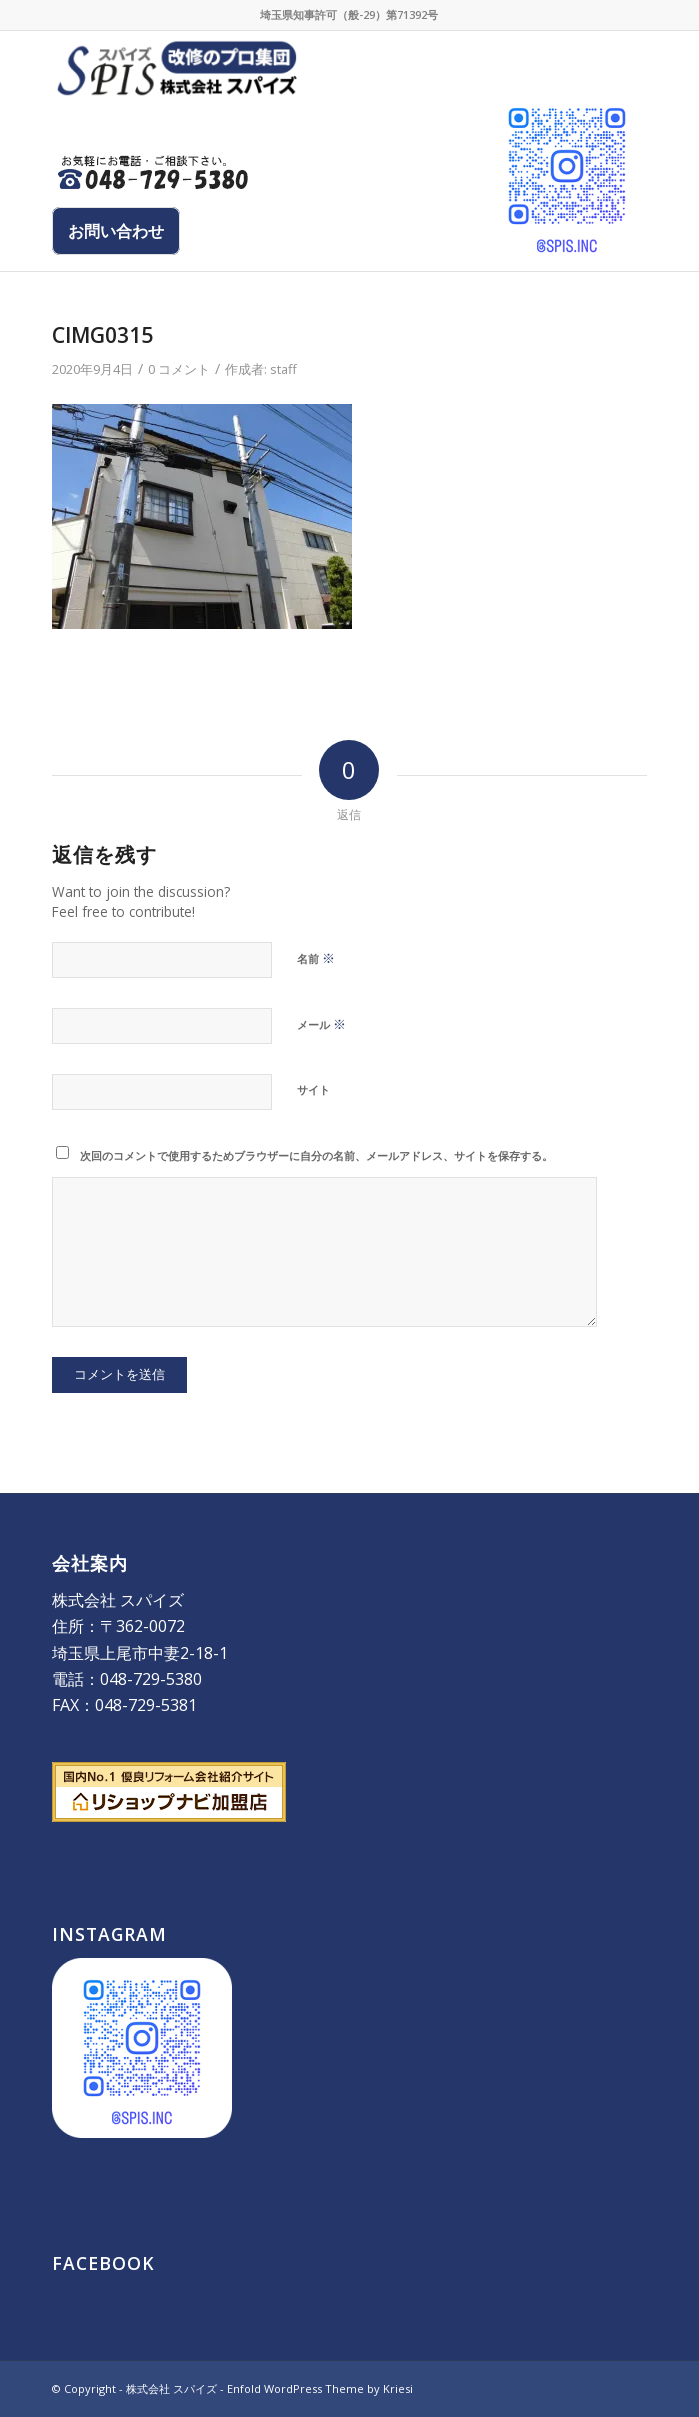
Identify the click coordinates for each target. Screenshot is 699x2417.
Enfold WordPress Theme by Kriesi (320, 2388)
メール (321, 1024)
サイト (313, 1089)
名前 (316, 958)
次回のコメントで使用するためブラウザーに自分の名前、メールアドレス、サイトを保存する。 (316, 1155)
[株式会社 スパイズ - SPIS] (289, 71)
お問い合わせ (116, 231)
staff (283, 369)
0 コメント (179, 369)
